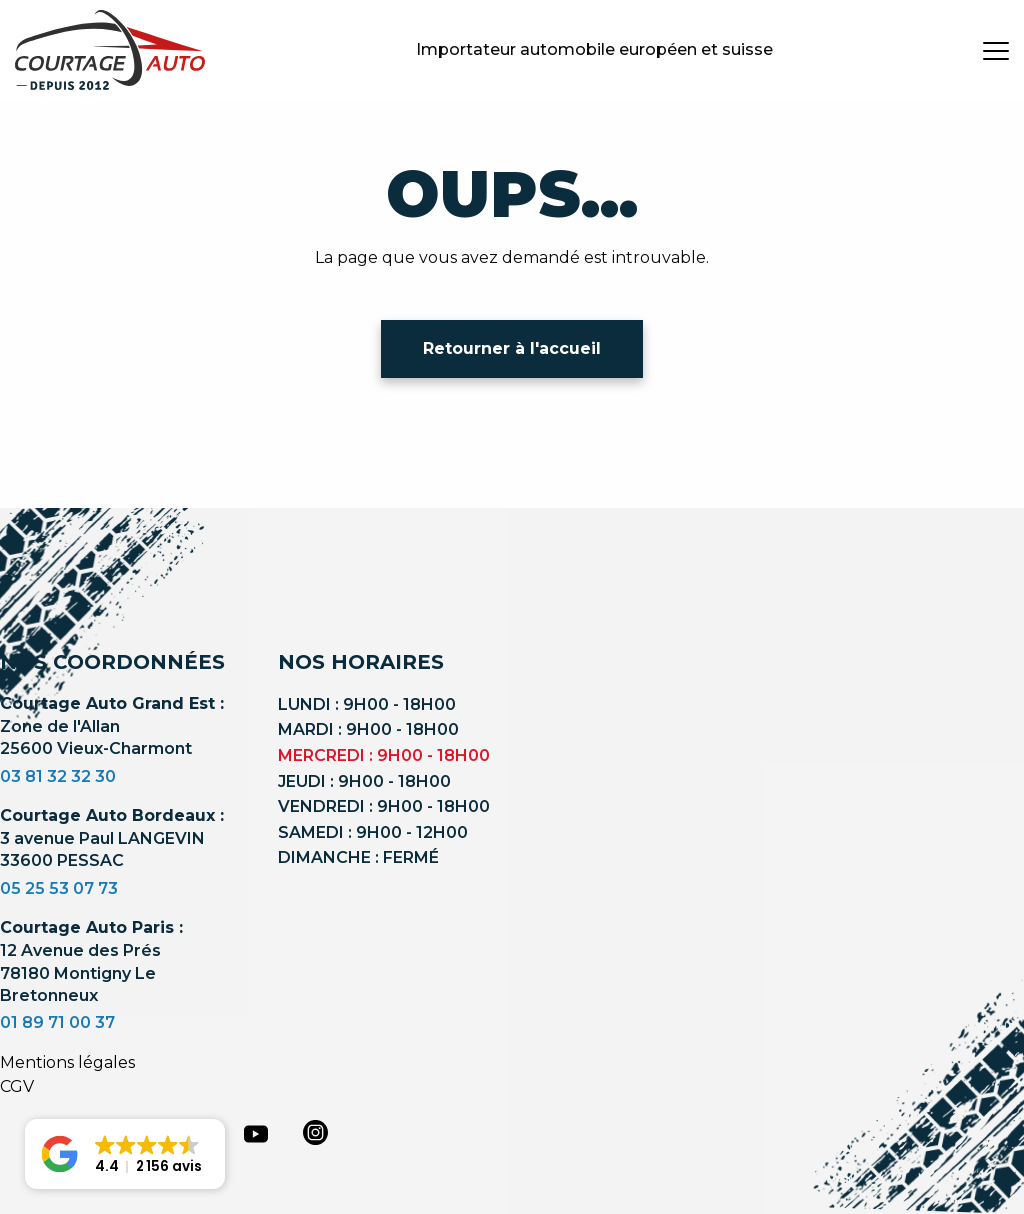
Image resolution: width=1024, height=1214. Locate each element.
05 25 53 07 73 (59, 888)
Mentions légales (67, 1062)
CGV (17, 1086)
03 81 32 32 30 (58, 776)
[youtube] (256, 1134)
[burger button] (996, 50)
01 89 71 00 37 (57, 1022)
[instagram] (316, 1132)
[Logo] (110, 50)
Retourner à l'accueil (512, 348)
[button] (125, 1154)
